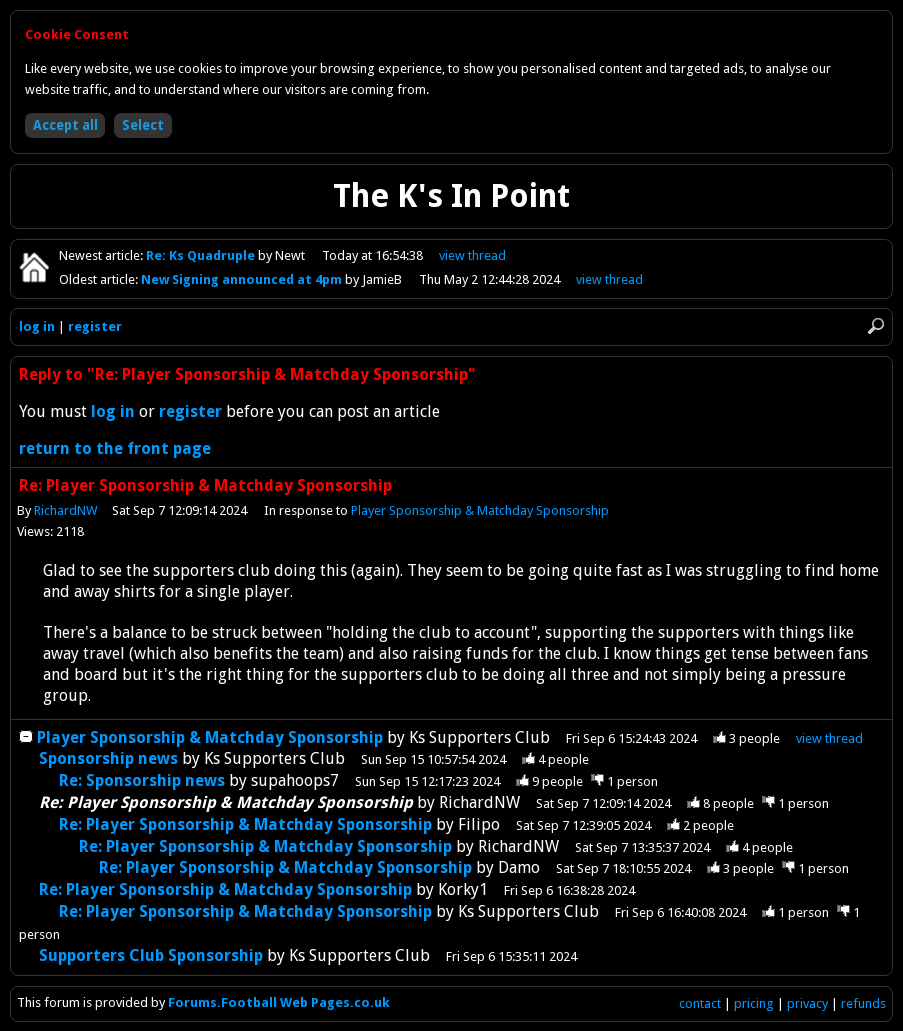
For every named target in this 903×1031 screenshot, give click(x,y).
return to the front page (115, 448)
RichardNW (65, 510)
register (95, 326)
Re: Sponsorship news (142, 780)
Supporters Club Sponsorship (151, 955)
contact (700, 1003)
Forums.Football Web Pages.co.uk (279, 1002)
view (472, 255)
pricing (754, 1003)
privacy (807, 1003)
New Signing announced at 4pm (243, 279)
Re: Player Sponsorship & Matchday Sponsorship (245, 824)
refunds (863, 1003)
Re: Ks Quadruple (202, 255)
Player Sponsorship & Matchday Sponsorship (481, 510)
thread (829, 738)
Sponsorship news (108, 758)
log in (37, 326)
